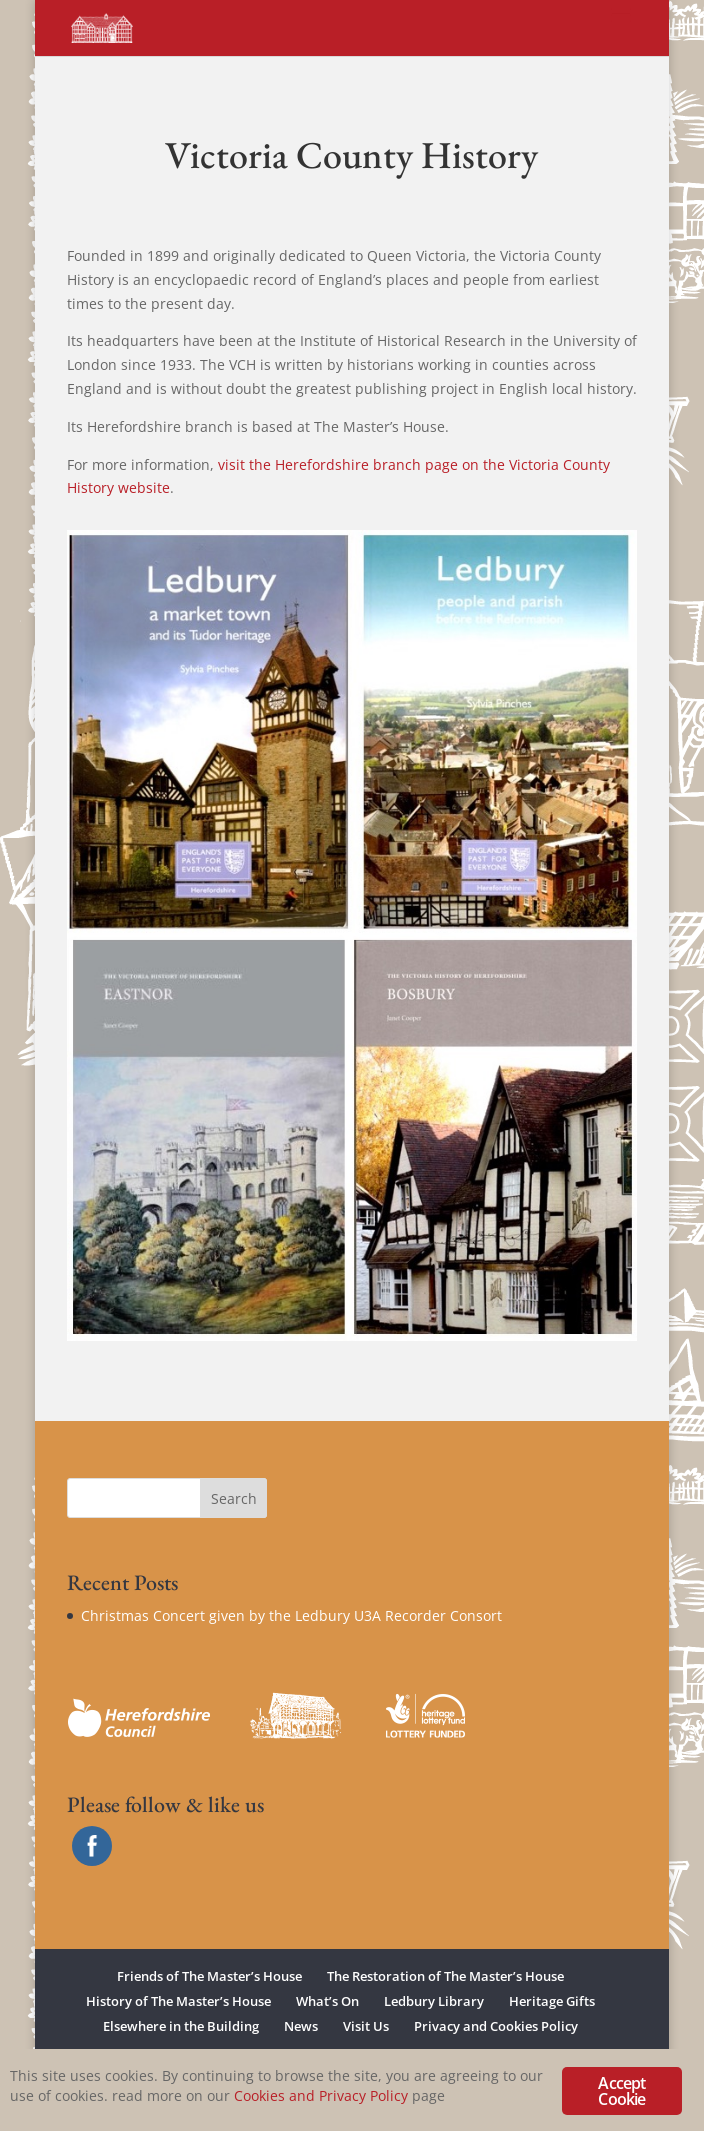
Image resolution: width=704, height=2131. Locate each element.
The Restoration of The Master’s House (445, 1976)
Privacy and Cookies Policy (496, 2026)
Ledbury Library (434, 2001)
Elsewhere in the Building (181, 2026)
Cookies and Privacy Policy (321, 2095)
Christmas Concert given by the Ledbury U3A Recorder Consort (291, 1615)
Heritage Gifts (552, 2001)
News (301, 2026)
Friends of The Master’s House (209, 1976)
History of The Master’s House (178, 2001)
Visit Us (366, 2026)
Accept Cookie (621, 2091)
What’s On (327, 2001)
